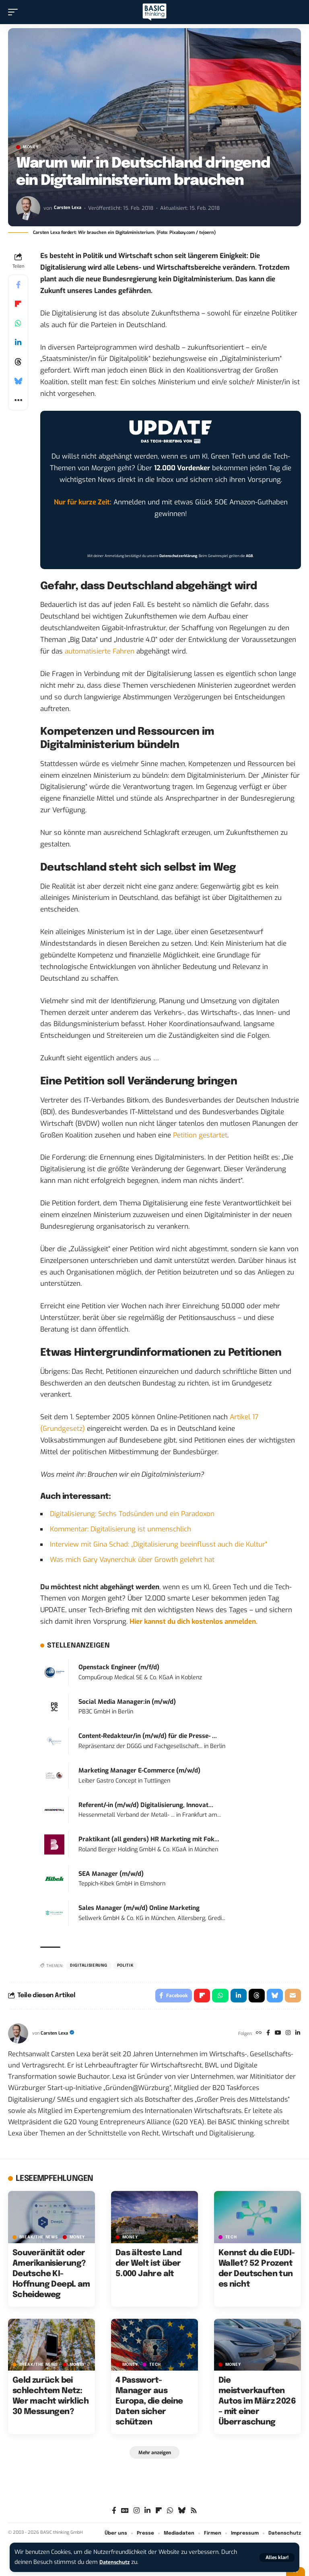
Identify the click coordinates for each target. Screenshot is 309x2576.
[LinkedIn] (297, 2035)
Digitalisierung (88, 1965)
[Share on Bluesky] (18, 381)
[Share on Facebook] (18, 284)
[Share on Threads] (18, 361)
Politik (125, 1965)
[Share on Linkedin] (18, 342)
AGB (249, 555)
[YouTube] (275, 2035)
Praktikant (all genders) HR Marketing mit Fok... (148, 1839)
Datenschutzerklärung (178, 555)
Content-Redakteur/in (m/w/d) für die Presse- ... (147, 1736)
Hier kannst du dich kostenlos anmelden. (194, 1621)
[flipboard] (158, 2514)
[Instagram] (286, 2035)
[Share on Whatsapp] (18, 323)
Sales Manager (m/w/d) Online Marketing (139, 1908)
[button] (277, 2557)
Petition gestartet (200, 1135)
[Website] (253, 2035)
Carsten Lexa (69, 208)
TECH (231, 2239)
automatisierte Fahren (99, 651)
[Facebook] (264, 2035)
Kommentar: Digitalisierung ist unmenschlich (120, 1529)
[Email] (292, 1997)
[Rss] (193, 2514)
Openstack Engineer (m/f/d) (118, 1667)
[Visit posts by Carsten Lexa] (28, 208)
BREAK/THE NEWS (38, 2239)
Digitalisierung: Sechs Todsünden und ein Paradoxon (132, 1514)
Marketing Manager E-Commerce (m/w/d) (139, 1771)
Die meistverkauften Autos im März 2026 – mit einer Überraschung (257, 2404)
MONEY (31, 147)
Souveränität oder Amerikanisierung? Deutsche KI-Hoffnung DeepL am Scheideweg (51, 2276)
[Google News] (125, 2514)
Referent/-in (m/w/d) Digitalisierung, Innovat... (145, 1805)
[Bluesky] (181, 2514)
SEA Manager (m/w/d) (111, 1874)
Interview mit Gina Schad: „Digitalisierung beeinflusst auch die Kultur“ (158, 1544)
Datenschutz (116, 2562)
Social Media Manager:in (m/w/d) (127, 1702)
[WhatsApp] (170, 2514)
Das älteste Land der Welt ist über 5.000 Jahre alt (148, 2265)
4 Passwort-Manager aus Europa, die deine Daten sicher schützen (149, 2404)
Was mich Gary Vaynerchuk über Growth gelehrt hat (132, 1559)
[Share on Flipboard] (18, 304)
